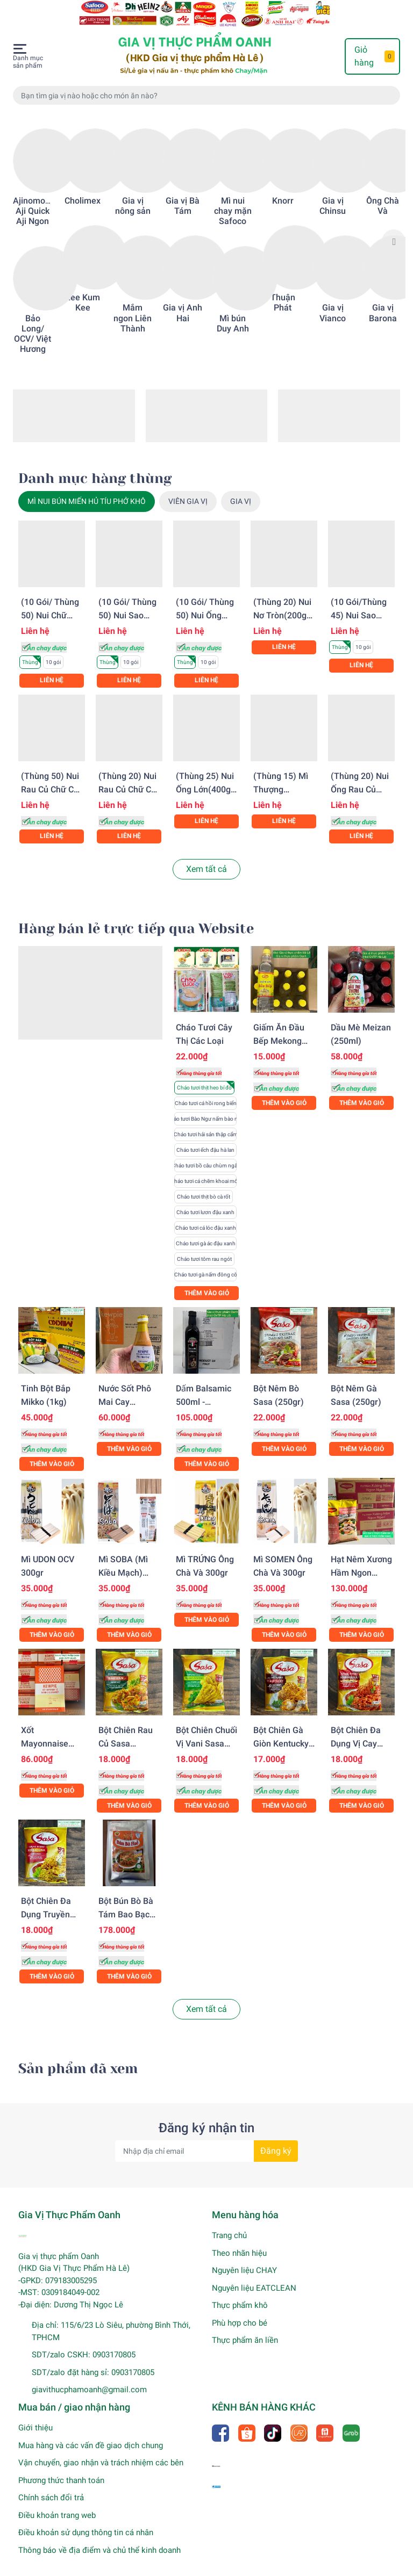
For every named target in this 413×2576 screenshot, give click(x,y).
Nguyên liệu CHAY (244, 2256)
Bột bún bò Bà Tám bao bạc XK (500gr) (125, 1900)
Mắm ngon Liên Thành (132, 303)
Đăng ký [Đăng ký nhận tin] (275, 2137)
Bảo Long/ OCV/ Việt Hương (32, 320)
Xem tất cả (206, 855)
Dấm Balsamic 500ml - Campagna (203, 1387)
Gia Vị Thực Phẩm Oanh (133, 2565)
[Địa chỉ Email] (206, 2137)
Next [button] (393, 227)
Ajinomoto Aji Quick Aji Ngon (33, 197)
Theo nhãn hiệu (239, 2239)
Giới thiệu (35, 2414)
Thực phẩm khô (240, 2291)
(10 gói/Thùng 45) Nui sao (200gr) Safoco (360, 601)
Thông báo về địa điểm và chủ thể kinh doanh (99, 2536)
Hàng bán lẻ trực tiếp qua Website (136, 914)
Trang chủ (229, 2221)
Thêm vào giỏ (206, 1279)
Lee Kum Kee (83, 288)
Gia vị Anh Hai (182, 298)
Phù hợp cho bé (239, 2309)
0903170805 (114, 2341)
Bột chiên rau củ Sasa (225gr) (125, 1729)
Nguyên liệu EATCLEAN (254, 2274)
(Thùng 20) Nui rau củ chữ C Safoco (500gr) (127, 775)
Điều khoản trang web (57, 2501)
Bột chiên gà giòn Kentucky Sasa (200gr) (281, 1729)
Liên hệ (51, 666)
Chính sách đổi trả (51, 2483)
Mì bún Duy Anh (233, 309)
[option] (33, 227)
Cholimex (83, 187)
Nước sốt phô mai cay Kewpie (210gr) (128, 1387)
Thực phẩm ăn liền (245, 2326)
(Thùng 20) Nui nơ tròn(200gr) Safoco (283, 601)
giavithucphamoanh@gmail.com (89, 2375)
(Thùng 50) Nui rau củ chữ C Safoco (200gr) (50, 775)
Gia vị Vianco (332, 298)
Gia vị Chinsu (332, 192)
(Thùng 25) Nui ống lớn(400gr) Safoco (206, 775)
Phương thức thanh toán (61, 2466)
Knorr (283, 187)
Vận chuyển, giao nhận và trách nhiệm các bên (100, 2449)
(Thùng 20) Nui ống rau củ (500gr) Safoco (360, 775)
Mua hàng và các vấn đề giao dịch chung (90, 2431)
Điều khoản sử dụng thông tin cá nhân (85, 2518)
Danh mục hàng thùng (95, 464)
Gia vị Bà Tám (183, 192)
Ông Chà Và (382, 192)
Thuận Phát (282, 288)
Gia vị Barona (383, 298)
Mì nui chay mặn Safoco (233, 197)
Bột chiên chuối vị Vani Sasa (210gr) (206, 1729)
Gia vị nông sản (133, 192)
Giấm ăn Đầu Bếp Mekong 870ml (278, 1026)
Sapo (231, 2565)
